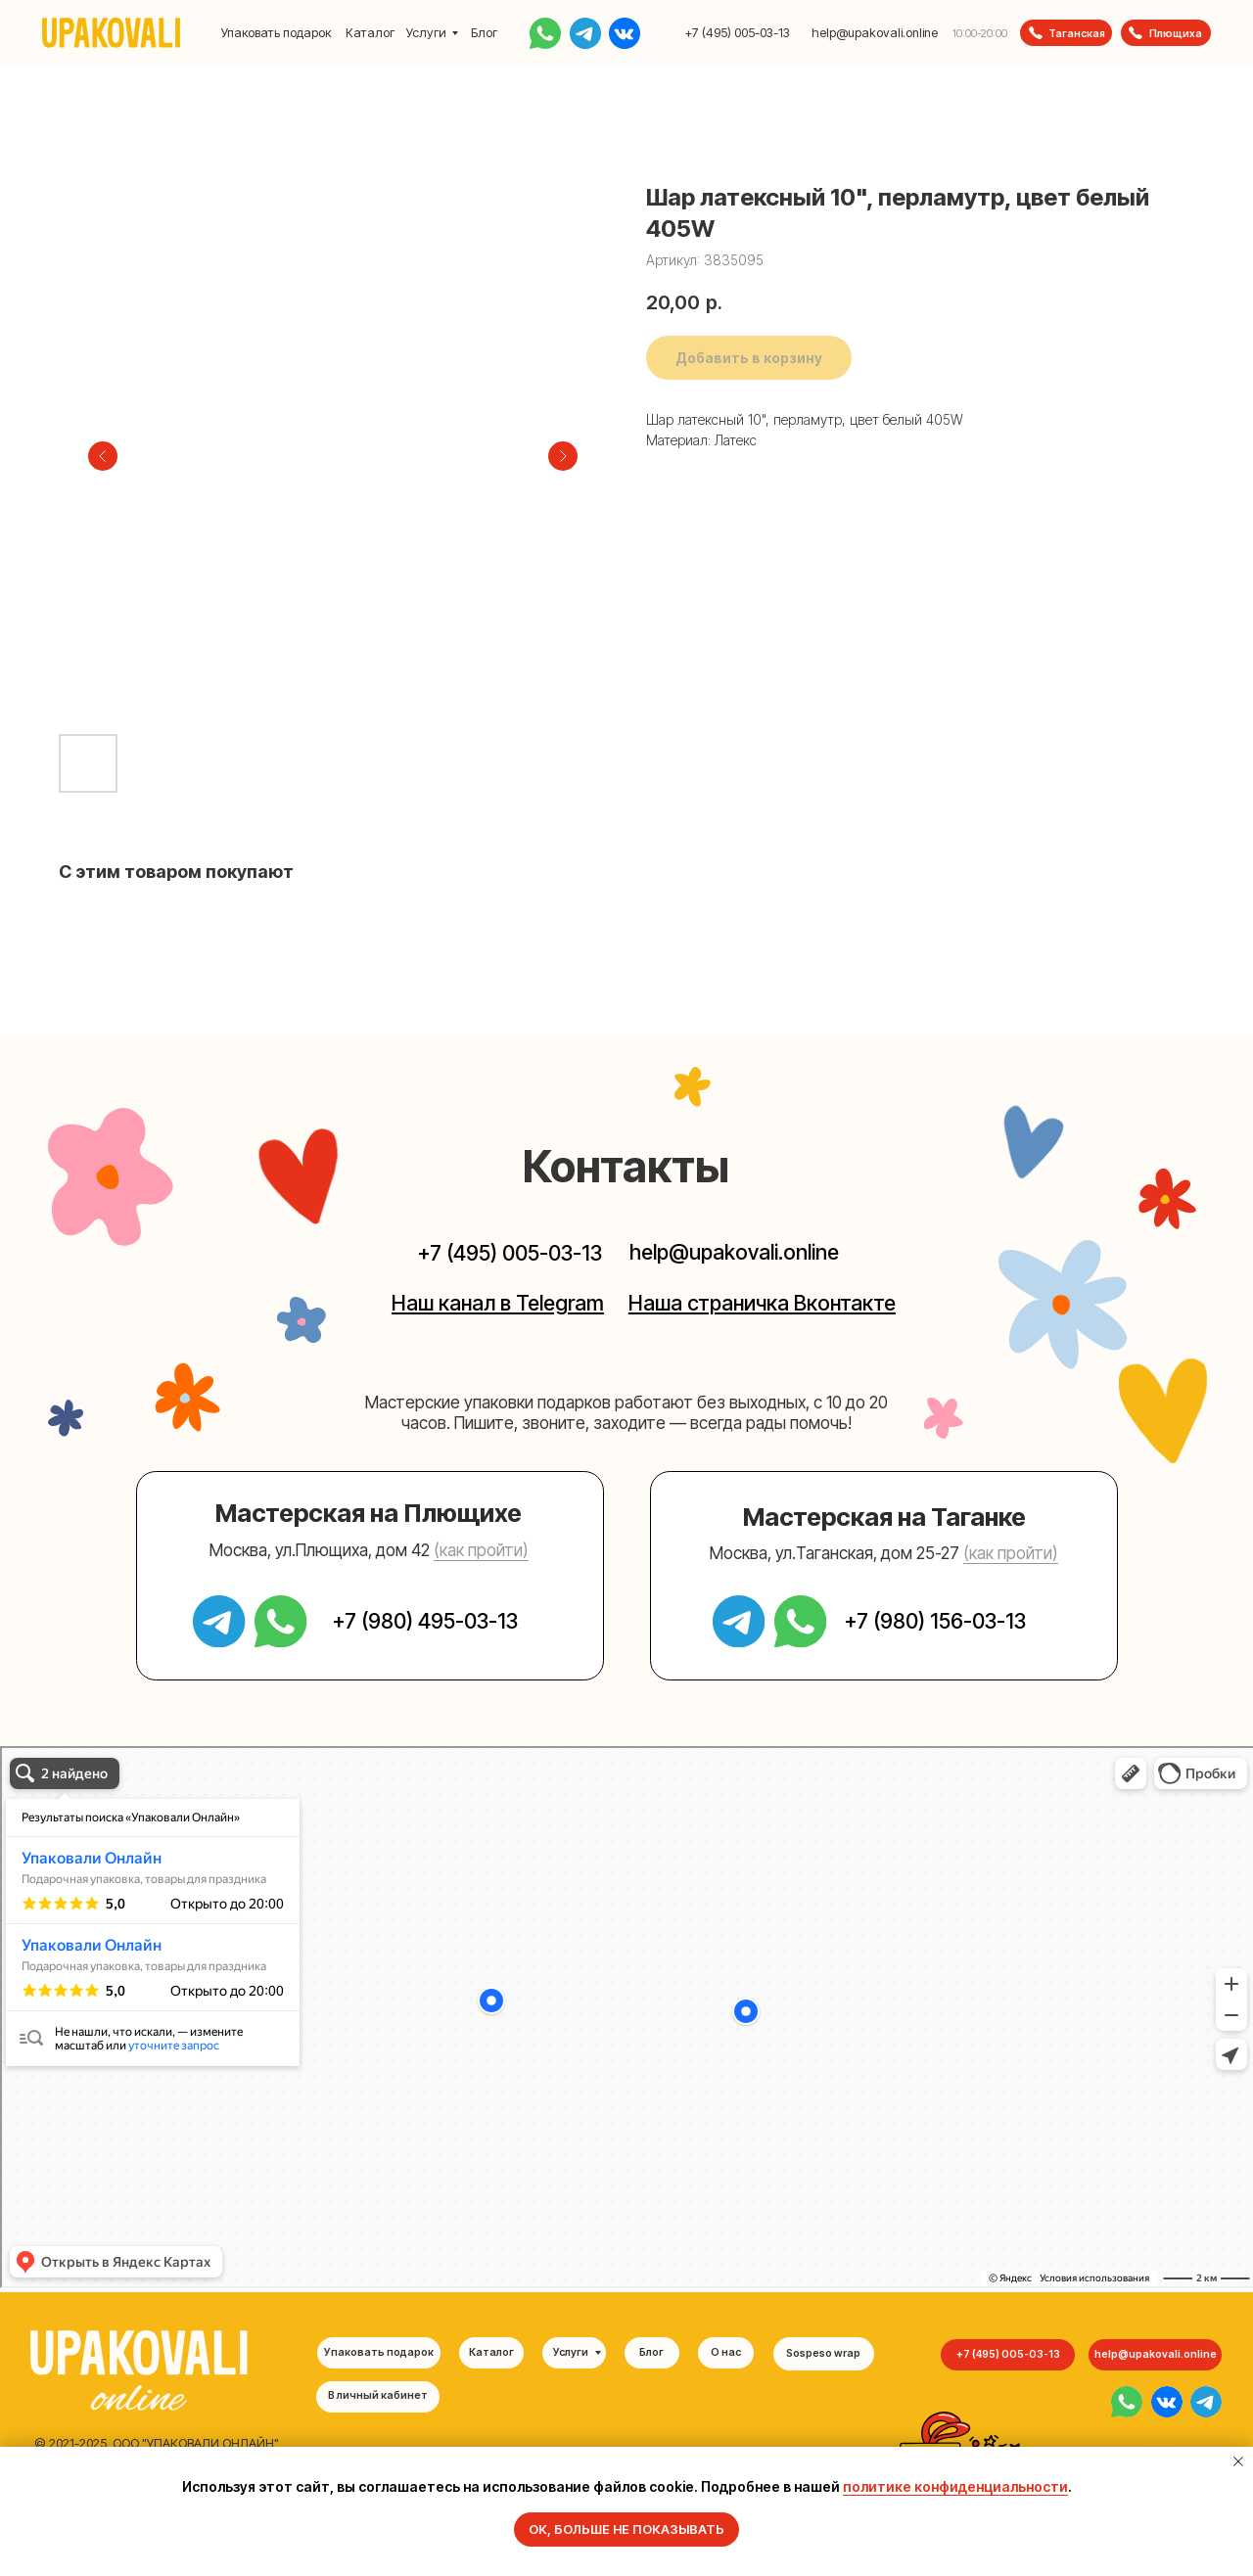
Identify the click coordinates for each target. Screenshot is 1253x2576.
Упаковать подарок (276, 32)
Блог (484, 32)
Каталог (370, 32)
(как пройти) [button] (481, 1550)
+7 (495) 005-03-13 (737, 32)
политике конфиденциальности (955, 2486)
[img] (1126, 2401)
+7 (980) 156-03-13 (935, 1620)
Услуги (426, 32)
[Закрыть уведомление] (1238, 2461)
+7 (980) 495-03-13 (425, 1620)
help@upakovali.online (875, 32)
